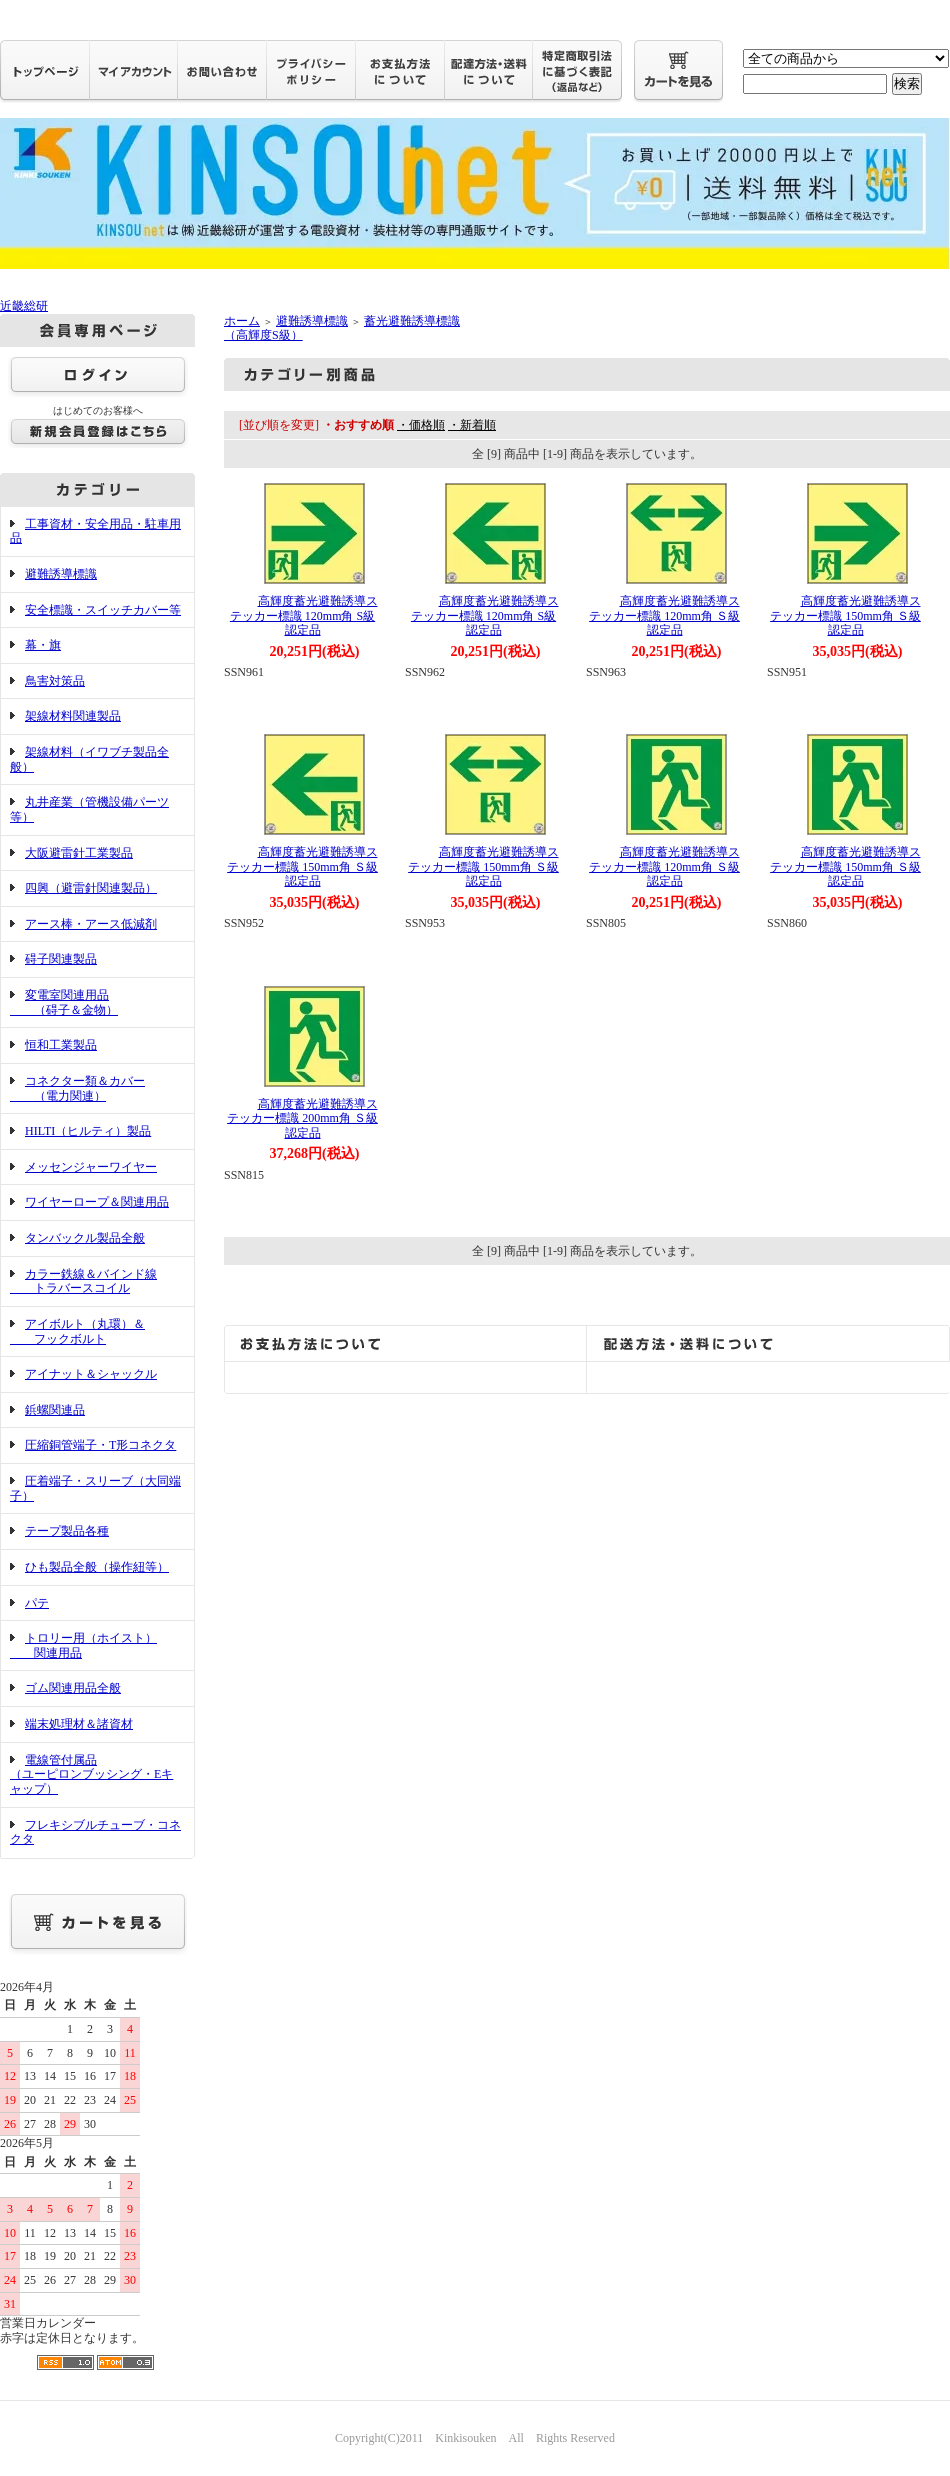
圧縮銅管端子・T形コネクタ (100, 1445)
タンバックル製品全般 (85, 1238)
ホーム (242, 321)
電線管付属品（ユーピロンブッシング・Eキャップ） (91, 1774)
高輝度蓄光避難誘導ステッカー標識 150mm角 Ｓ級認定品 (845, 615)
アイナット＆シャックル (91, 1374)
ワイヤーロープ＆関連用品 (97, 1202)
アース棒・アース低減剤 (91, 924)
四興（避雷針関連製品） (91, 888)
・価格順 (421, 425)
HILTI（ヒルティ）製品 (88, 1131)
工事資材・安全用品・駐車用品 (95, 531)
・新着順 (472, 425)
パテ (37, 1603)
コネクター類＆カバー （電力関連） (77, 1088)
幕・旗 (43, 645)
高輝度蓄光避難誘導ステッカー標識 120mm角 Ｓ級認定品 (664, 615)
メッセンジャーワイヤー (91, 1167)
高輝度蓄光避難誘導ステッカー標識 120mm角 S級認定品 (303, 615)
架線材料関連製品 (73, 716)
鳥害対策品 (55, 681)
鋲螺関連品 (55, 1410)
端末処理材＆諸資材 (79, 1724)
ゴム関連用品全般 (73, 1688)
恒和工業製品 (61, 1045)
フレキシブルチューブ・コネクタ (95, 1832)
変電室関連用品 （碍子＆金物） (64, 1002)
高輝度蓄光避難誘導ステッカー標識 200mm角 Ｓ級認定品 (302, 1118)
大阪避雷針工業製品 (79, 853)
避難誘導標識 (61, 574)
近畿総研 (24, 306)
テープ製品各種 (67, 1531)
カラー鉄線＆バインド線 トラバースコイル (83, 1281)
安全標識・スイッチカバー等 (103, 610)
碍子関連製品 (61, 959)
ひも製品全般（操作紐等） (97, 1567)
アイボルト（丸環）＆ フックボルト (77, 1331)
